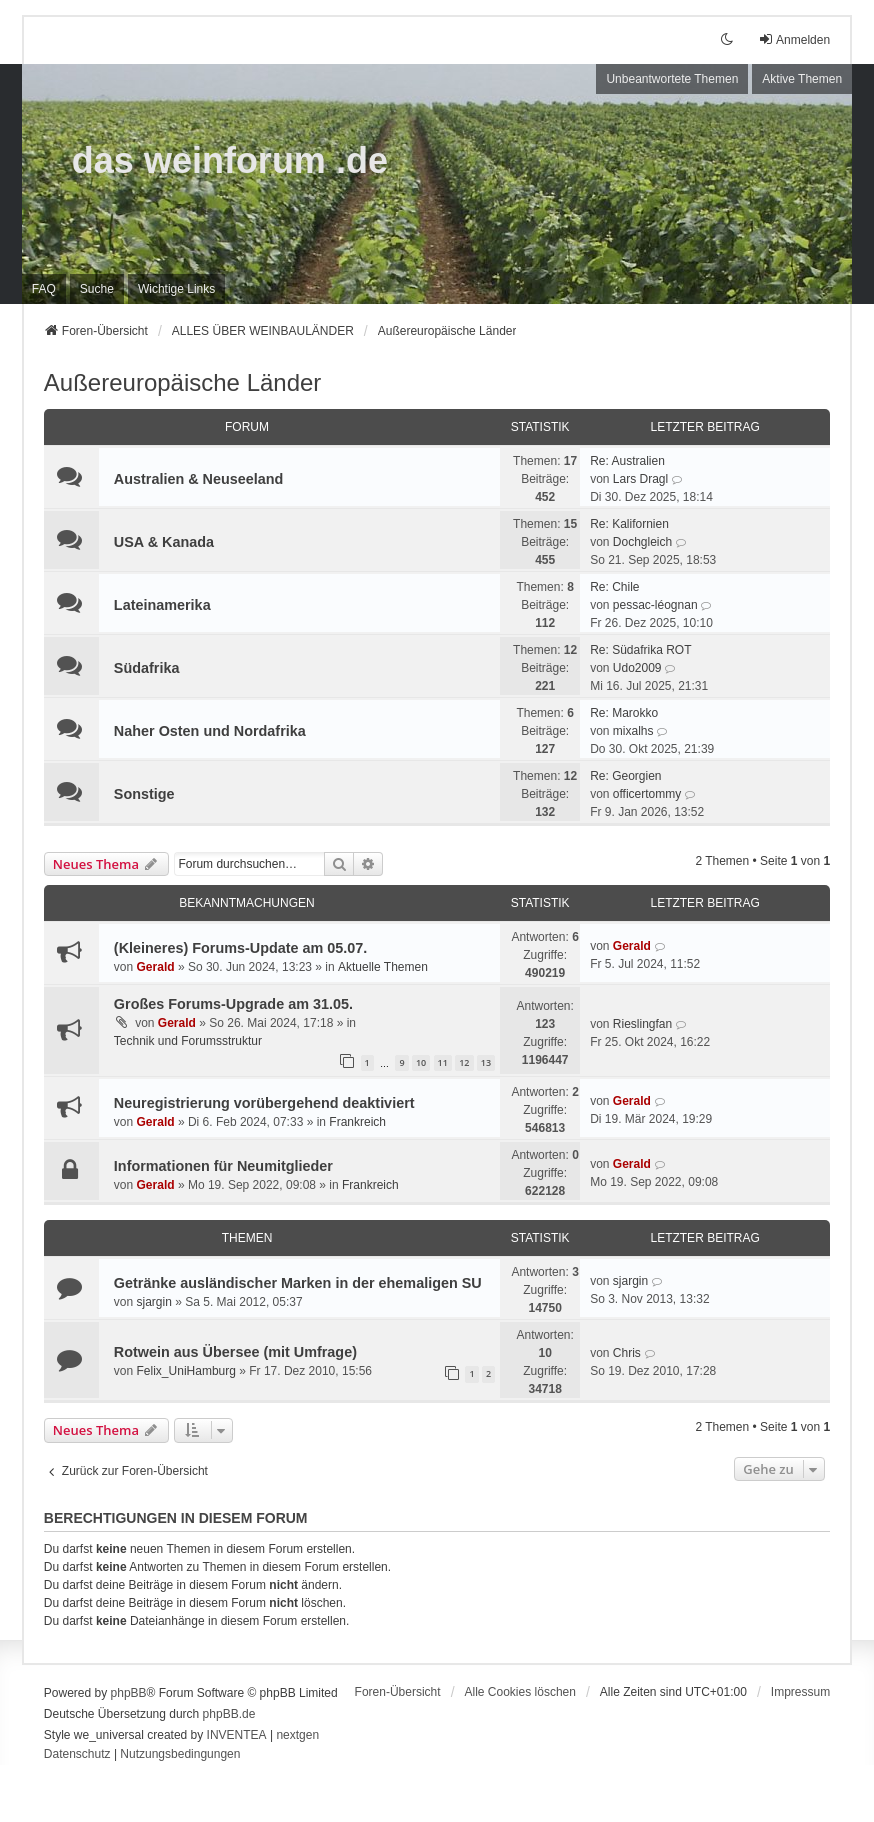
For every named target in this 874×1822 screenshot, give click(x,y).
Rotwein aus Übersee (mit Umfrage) (235, 1352)
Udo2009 (637, 668)
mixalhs (633, 731)
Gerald (156, 967)
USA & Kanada (164, 542)
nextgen (297, 1735)
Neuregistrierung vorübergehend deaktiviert (264, 1103)
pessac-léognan (655, 605)
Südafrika (147, 668)
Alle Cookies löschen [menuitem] (520, 1692)
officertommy (647, 794)
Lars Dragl (640, 479)
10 (421, 1062)
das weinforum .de (230, 160)
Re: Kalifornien (629, 524)
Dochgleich (642, 542)
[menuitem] (176, 289)
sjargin (154, 1302)
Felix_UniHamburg (186, 1371)
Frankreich (357, 1122)
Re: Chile (614, 587)
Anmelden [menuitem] (794, 39)
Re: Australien (627, 461)
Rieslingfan (642, 1024)
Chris (627, 1353)
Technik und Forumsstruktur (188, 1041)
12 (464, 1062)
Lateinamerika (162, 605)
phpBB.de (229, 1714)
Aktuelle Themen (383, 967)
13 (486, 1062)
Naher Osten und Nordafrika (210, 731)
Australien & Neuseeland (199, 479)
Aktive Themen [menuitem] (802, 79)
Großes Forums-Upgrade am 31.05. (233, 1004)
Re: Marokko (624, 713)
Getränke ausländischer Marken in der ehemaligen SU (298, 1283)
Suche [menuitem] (97, 289)
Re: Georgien (625, 776)
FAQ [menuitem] (44, 289)
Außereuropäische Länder (183, 382)
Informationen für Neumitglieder (223, 1166)
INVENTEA (237, 1735)
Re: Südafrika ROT (640, 650)
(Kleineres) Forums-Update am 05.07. (241, 948)
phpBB (129, 1693)
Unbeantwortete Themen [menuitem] (672, 79)
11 (443, 1062)
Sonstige (144, 794)
